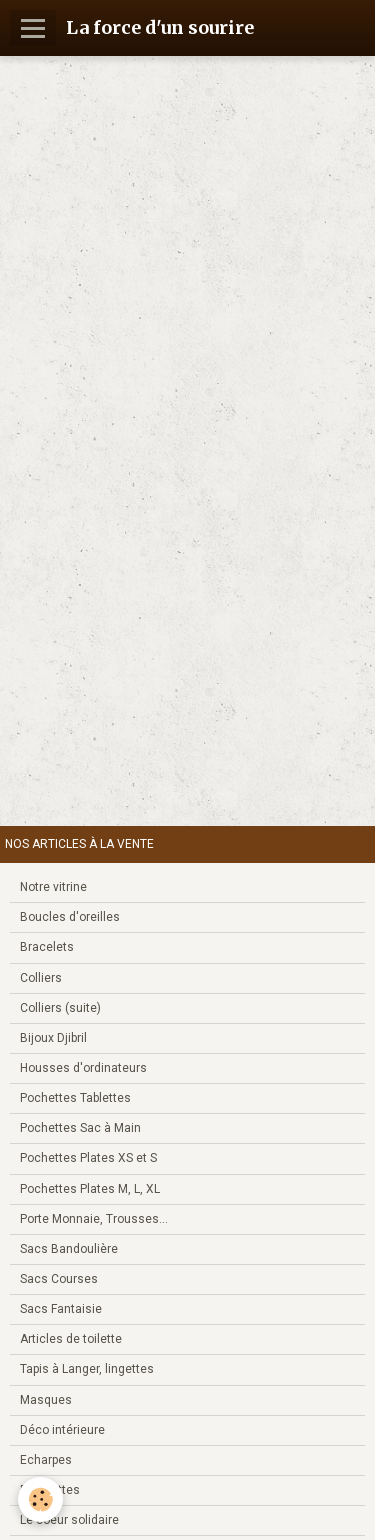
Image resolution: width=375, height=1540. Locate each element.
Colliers (41, 978)
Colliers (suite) (60, 1008)
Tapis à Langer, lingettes (87, 1369)
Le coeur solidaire (69, 1520)
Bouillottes (50, 1490)
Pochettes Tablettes (75, 1098)
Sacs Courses (59, 1279)
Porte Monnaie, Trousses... (94, 1219)
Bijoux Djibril (53, 1038)
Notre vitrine (53, 887)
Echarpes (46, 1460)
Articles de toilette (71, 1339)
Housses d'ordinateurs (83, 1068)
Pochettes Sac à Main (80, 1128)
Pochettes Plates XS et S (88, 1158)
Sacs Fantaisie (61, 1309)
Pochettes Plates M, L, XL (90, 1189)
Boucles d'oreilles (70, 917)
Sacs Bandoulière (69, 1249)
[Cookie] (40, 1499)
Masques (46, 1400)
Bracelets (47, 947)
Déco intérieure (62, 1430)
